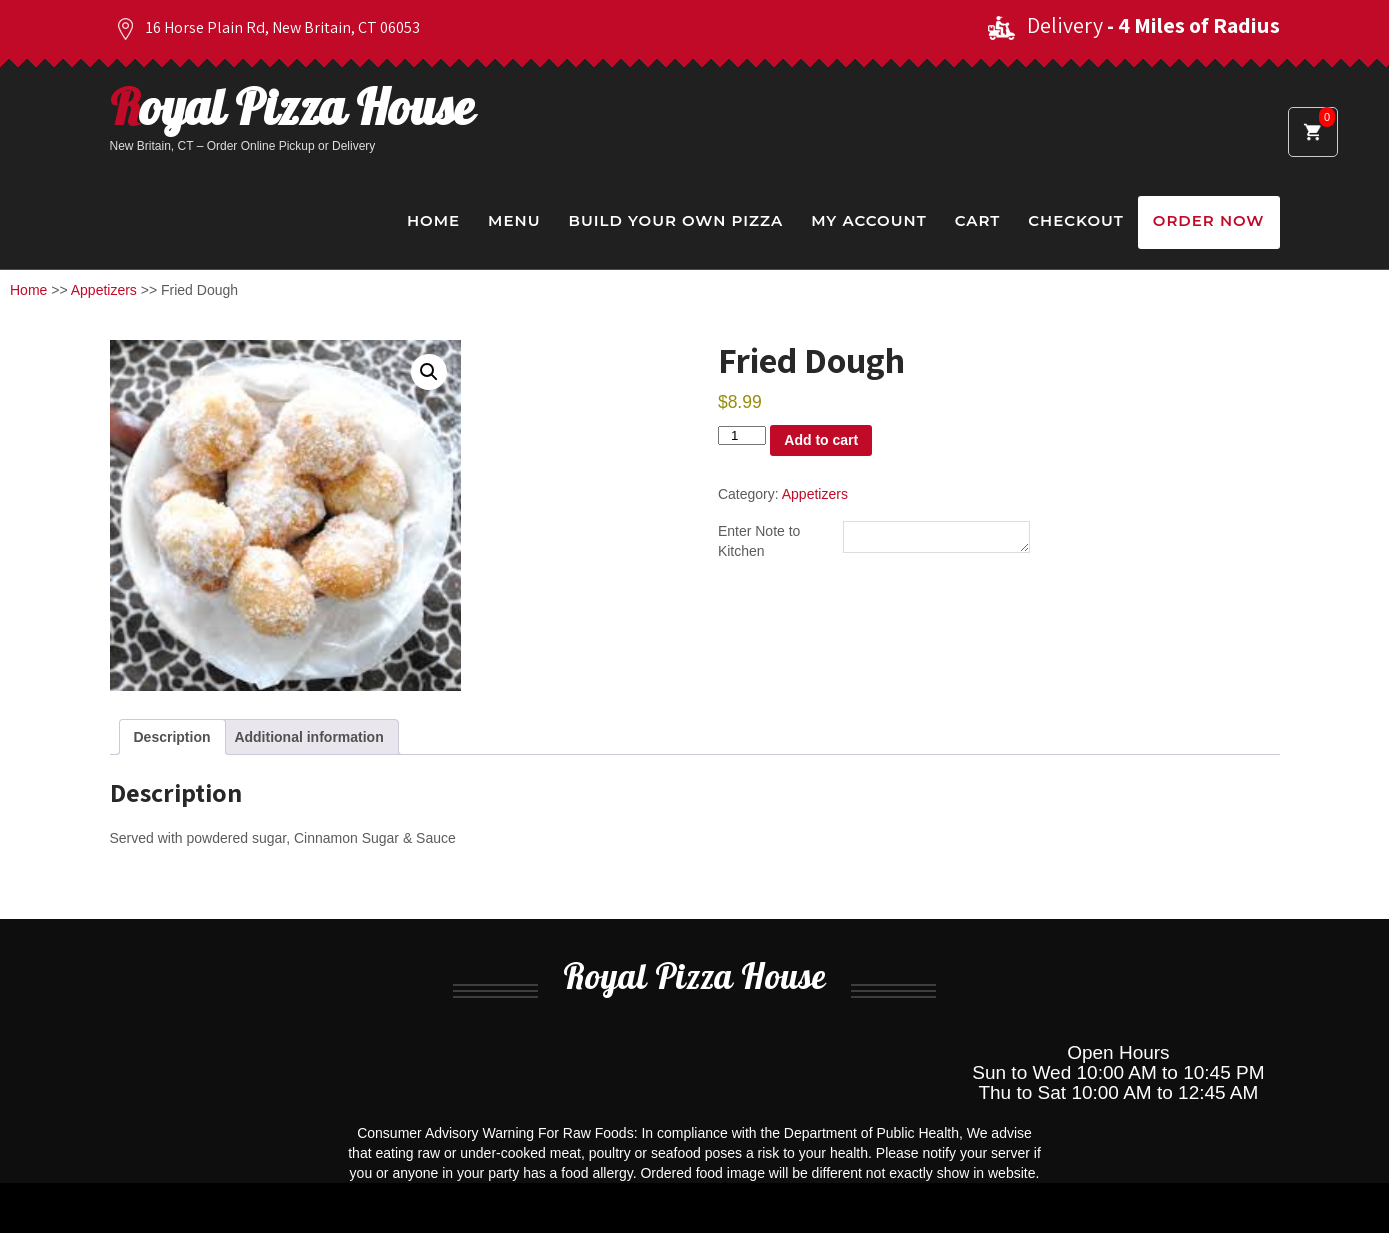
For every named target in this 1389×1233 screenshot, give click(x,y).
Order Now (1209, 220)
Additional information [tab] (308, 737)
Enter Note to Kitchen (759, 542)
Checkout (1075, 220)
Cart (978, 220)
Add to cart (821, 440)
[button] (429, 372)
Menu (514, 220)
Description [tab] (172, 737)
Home (433, 220)
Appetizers (104, 290)
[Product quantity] (742, 435)
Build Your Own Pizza (675, 220)
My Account (868, 220)
